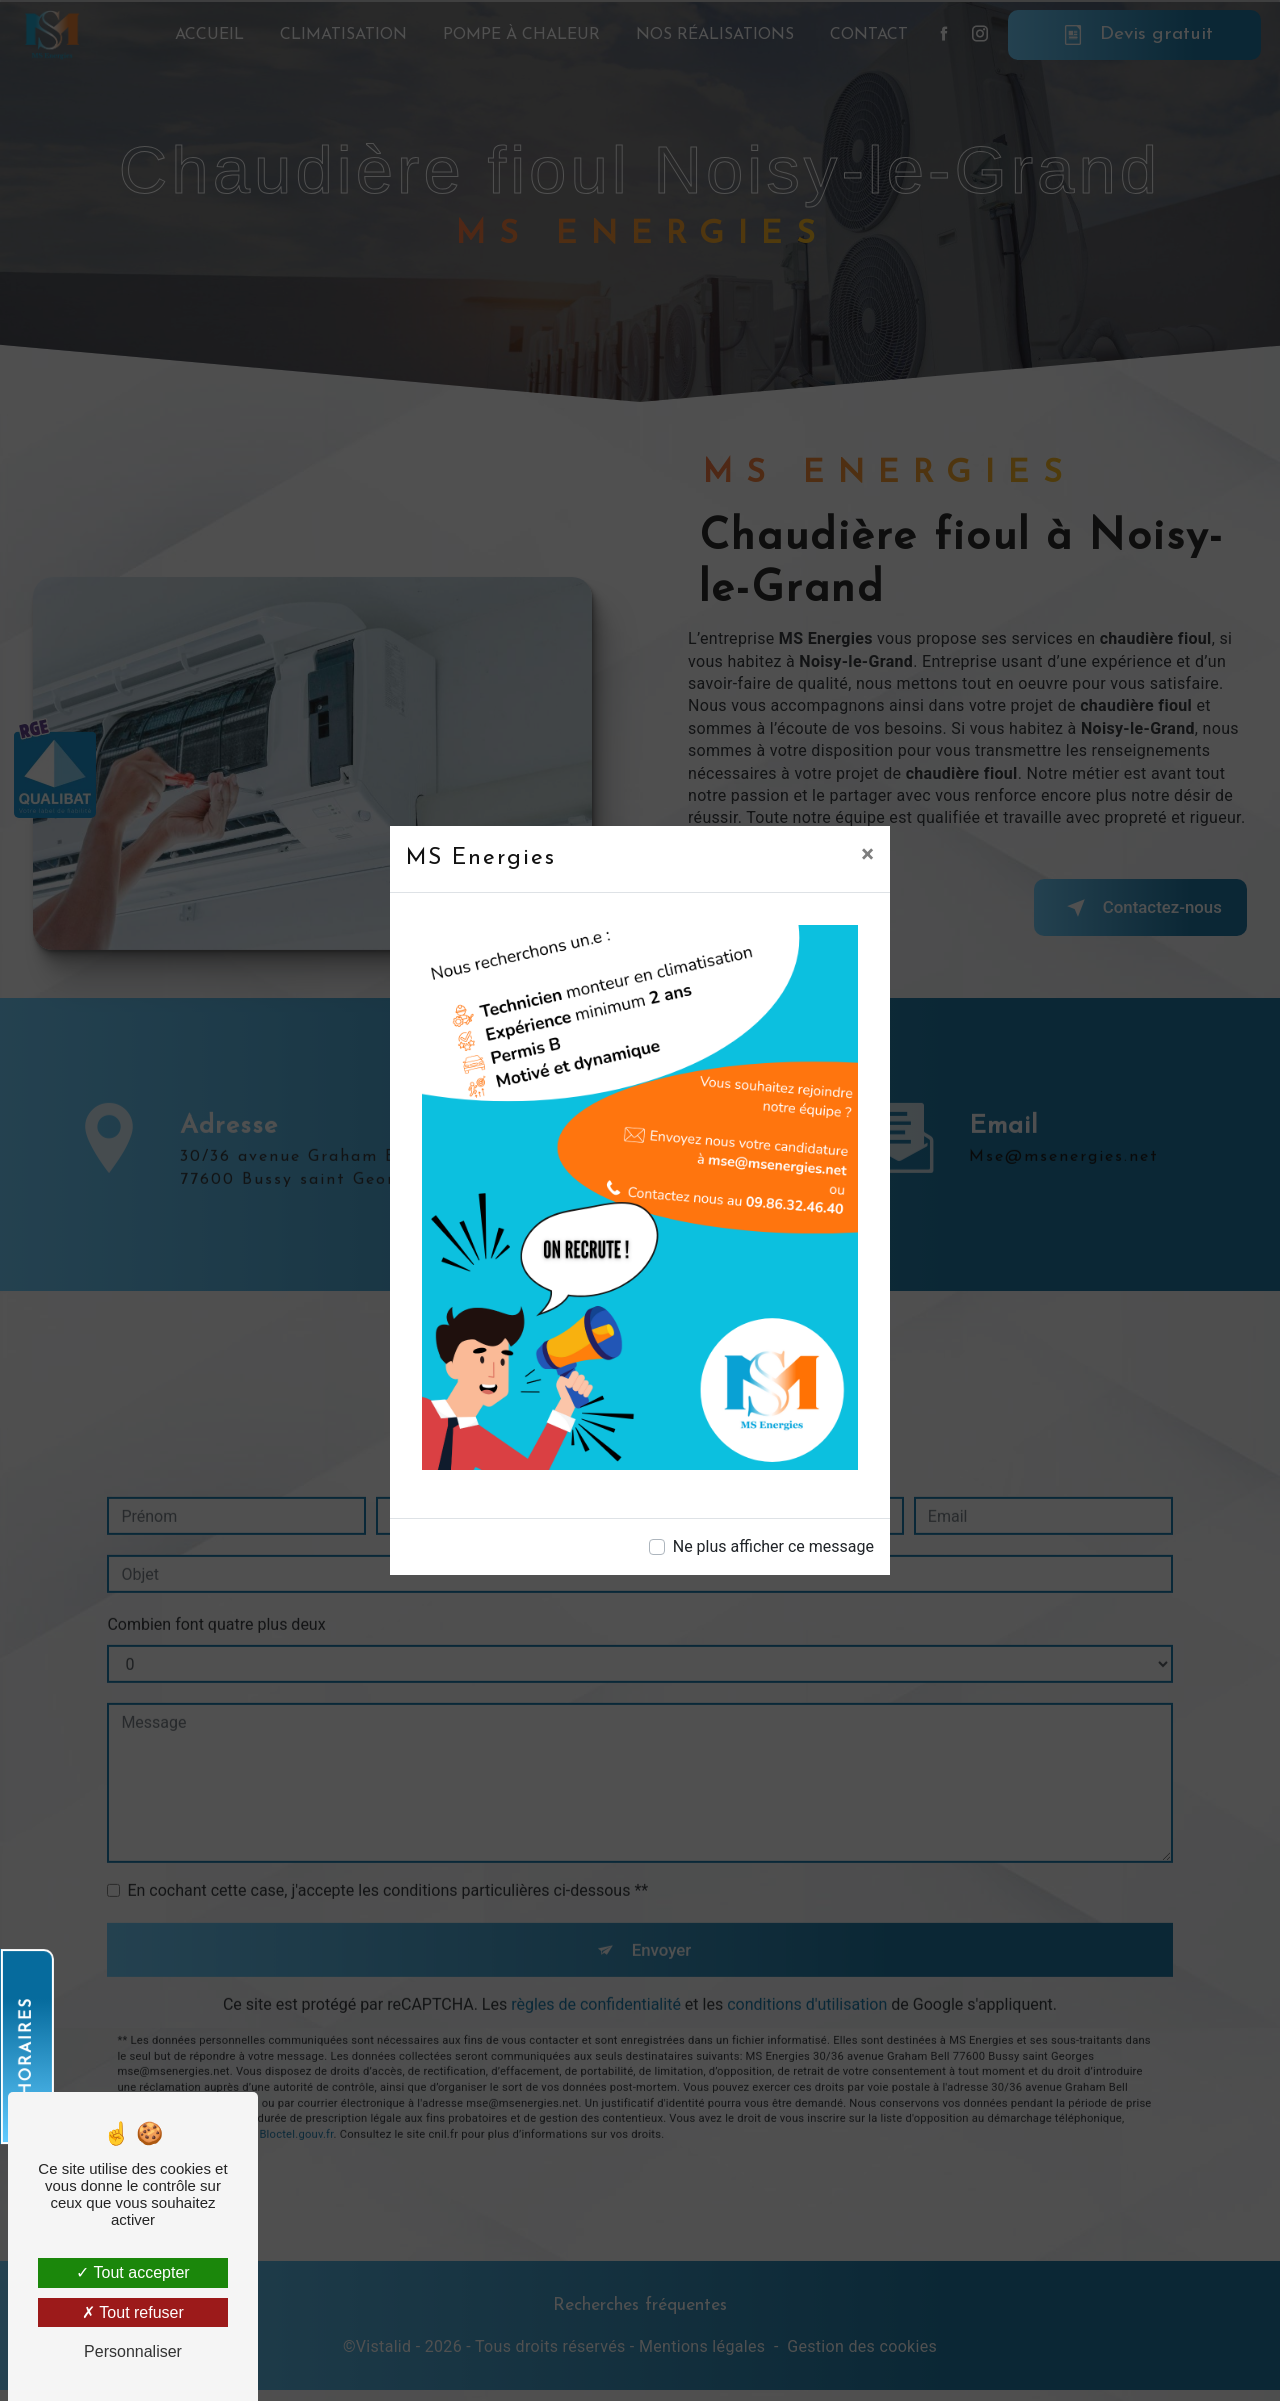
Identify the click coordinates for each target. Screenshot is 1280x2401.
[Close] (867, 854)
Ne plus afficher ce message (773, 1546)
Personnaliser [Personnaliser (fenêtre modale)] (133, 2351)
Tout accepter (132, 2272)
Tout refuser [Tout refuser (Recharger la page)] (133, 2312)
